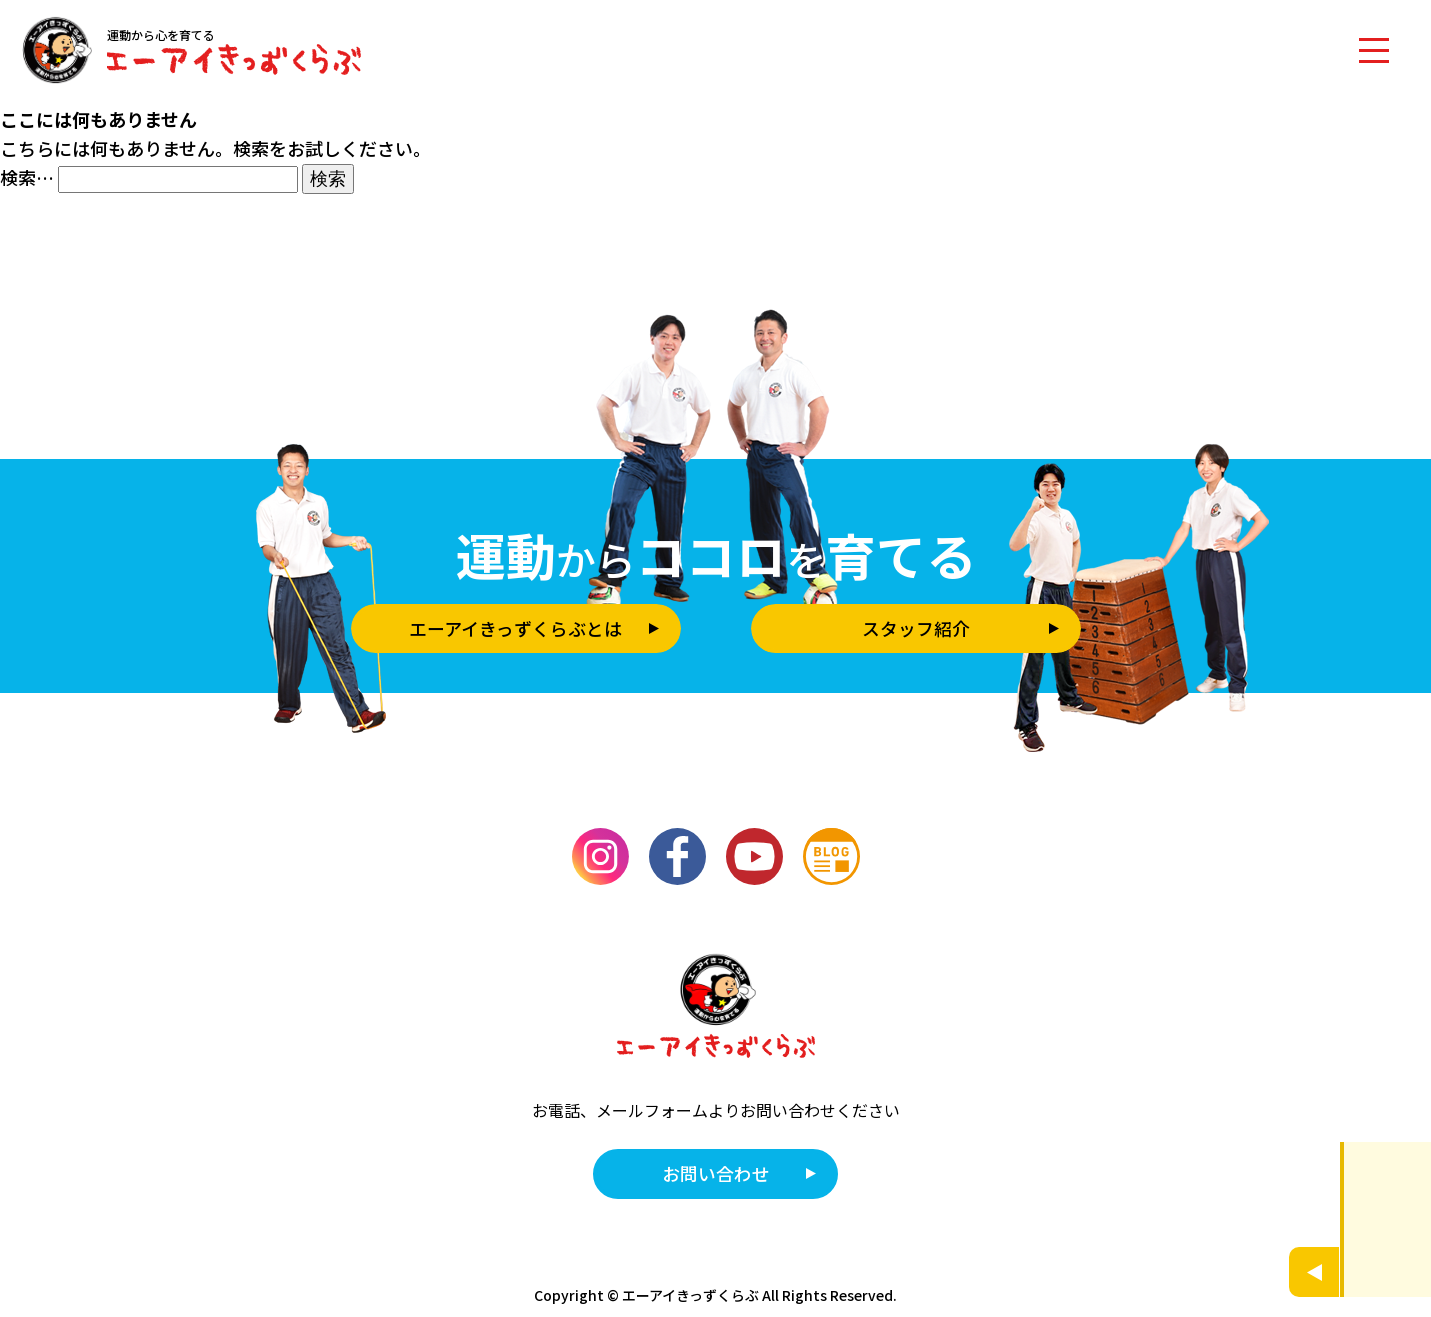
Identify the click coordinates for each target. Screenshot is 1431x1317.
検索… (27, 177)
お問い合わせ (716, 1174)
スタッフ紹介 (916, 629)
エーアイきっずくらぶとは (515, 629)
